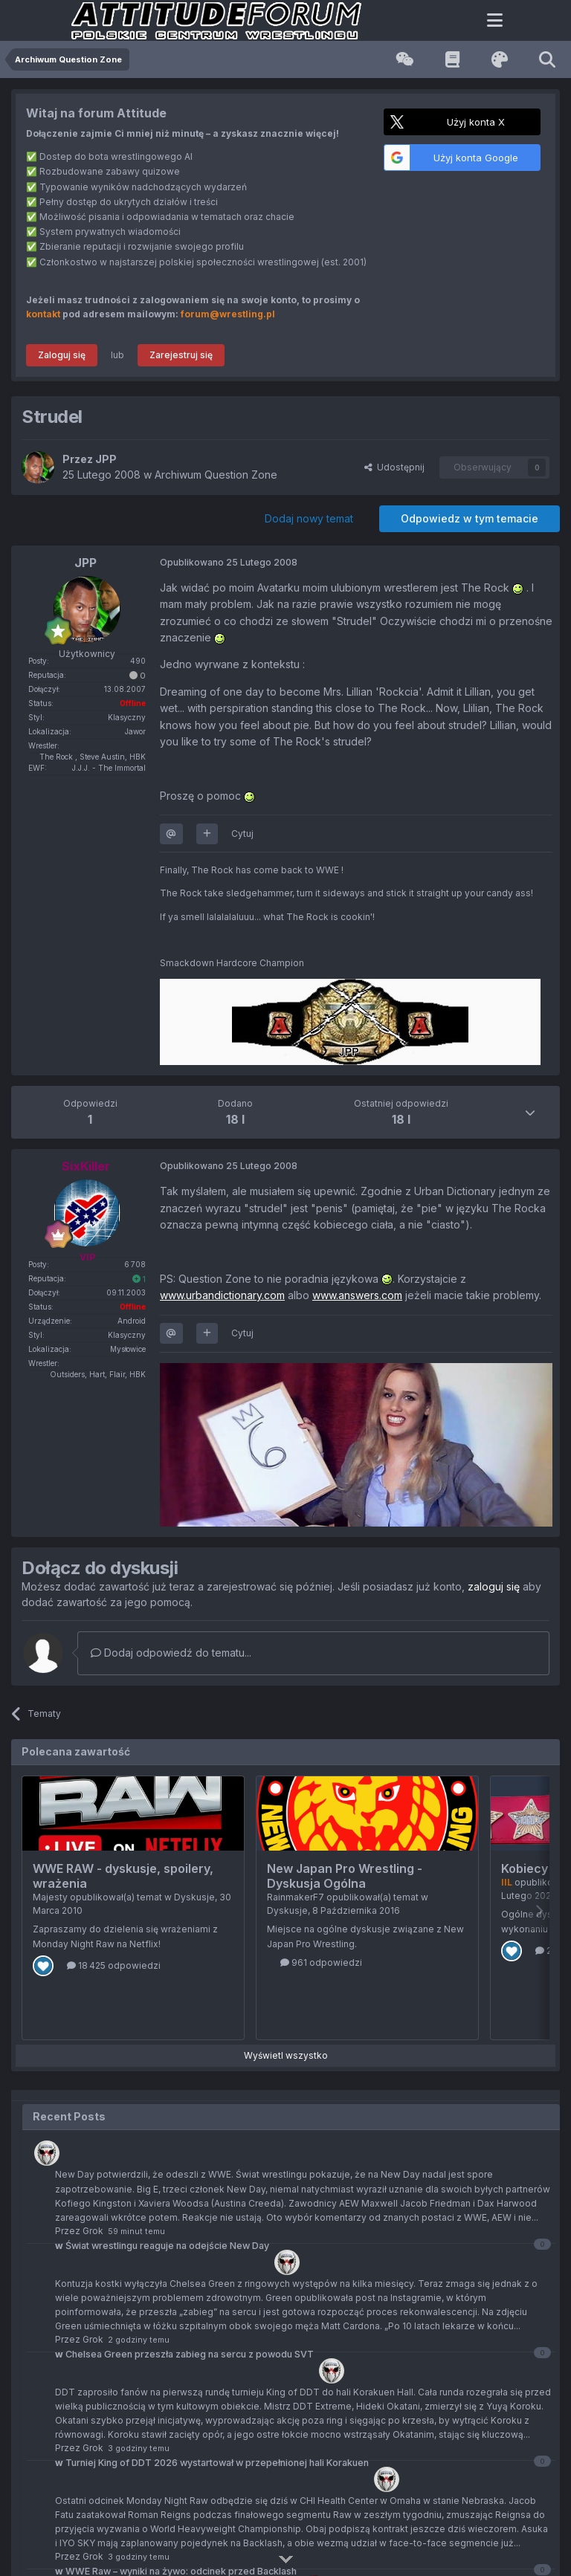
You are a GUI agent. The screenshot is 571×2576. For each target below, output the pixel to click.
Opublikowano (228, 562)
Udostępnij (394, 467)
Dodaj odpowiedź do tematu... (171, 1652)
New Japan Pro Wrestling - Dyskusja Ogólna (344, 1876)
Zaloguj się (62, 354)
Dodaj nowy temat (309, 518)
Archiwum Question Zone (216, 474)
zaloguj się (494, 1586)
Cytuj (242, 833)
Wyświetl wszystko (286, 2055)
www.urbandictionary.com (222, 1295)
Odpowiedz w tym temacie (469, 518)
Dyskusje (194, 1897)
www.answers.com (357, 1295)
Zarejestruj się (181, 354)
